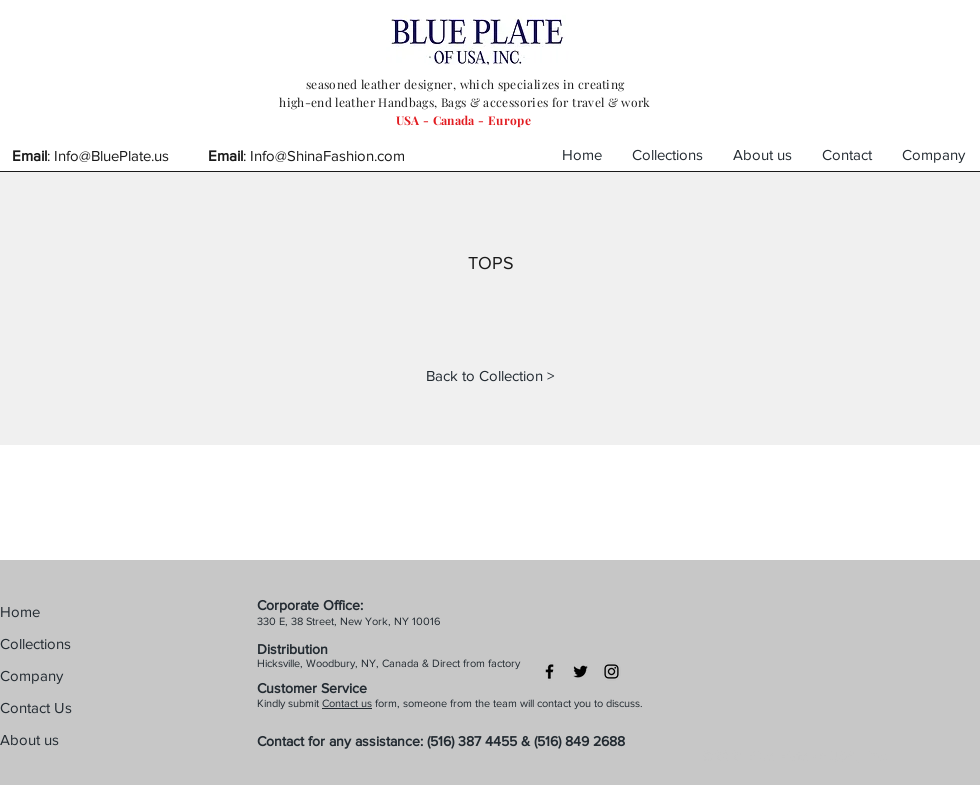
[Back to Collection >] (490, 375)
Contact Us (36, 707)
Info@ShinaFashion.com (327, 155)
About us (29, 739)
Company (31, 675)
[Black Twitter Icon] (580, 671)
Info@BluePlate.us (111, 155)
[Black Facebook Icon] (549, 671)
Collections (35, 643)
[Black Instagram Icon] (611, 671)
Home (20, 611)
